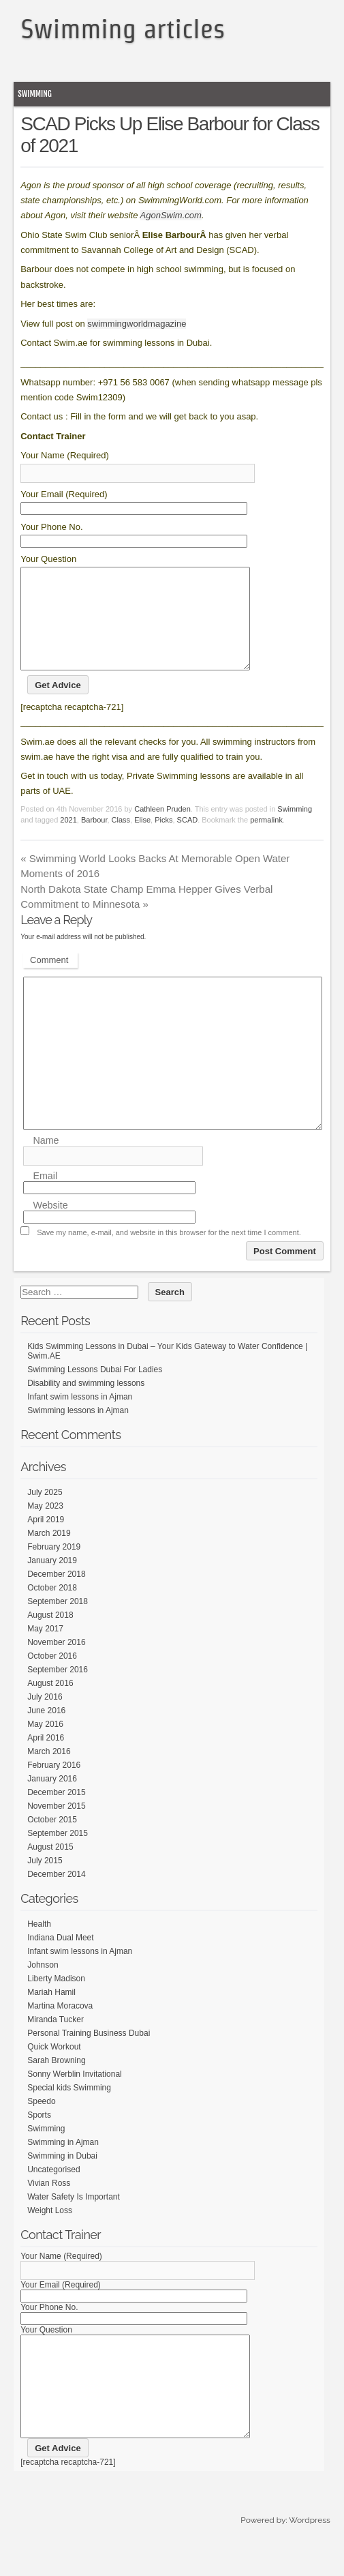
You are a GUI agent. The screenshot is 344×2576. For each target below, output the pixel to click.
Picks (163, 840)
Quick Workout (53, 2067)
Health (39, 1944)
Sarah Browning (56, 2081)
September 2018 (57, 1622)
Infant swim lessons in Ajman (79, 1417)
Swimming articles (122, 29)
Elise (142, 840)
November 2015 (56, 1826)
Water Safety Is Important (73, 2217)
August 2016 (50, 1703)
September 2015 (57, 1854)
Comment (49, 980)
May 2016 (45, 1744)
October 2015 (52, 1840)
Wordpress (309, 2561)
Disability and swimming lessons (85, 1403)
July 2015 (44, 1881)
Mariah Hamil (51, 2012)
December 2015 (56, 1813)
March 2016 (48, 1772)
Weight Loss (49, 2231)
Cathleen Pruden (162, 829)
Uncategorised (53, 2190)
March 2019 (48, 1553)
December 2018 (56, 1594)
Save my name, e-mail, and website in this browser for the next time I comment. (169, 1253)
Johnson (42, 1985)
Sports (39, 2135)
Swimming (35, 94)
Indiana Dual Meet (60, 1958)
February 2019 (53, 1567)
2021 (68, 840)
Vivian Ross (48, 2203)
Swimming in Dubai (62, 2176)
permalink (266, 840)
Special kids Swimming (69, 2108)
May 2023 (45, 1526)
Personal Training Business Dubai (88, 2053)
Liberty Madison (56, 1999)
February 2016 (53, 1785)
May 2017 (45, 1649)
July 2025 (44, 1513)
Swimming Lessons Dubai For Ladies (94, 1390)
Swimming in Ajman (63, 2162)
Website (50, 1225)
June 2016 (46, 1731)
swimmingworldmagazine (136, 324)
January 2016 (52, 1799)
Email (45, 1196)
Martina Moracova (60, 2026)
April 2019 (45, 1540)
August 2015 (50, 1867)
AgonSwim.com (171, 215)
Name (46, 1161)
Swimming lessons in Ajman (78, 1431)
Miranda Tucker (55, 2040)
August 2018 (50, 1635)
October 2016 (52, 1676)
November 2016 (56, 1663)
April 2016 (45, 1758)
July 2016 (44, 1717)
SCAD (187, 840)
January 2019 (52, 1581)
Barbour (94, 840)
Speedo (41, 2122)
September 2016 (57, 1690)
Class (121, 840)
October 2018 (52, 1608)
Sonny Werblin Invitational (74, 2094)
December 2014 (56, 1894)
